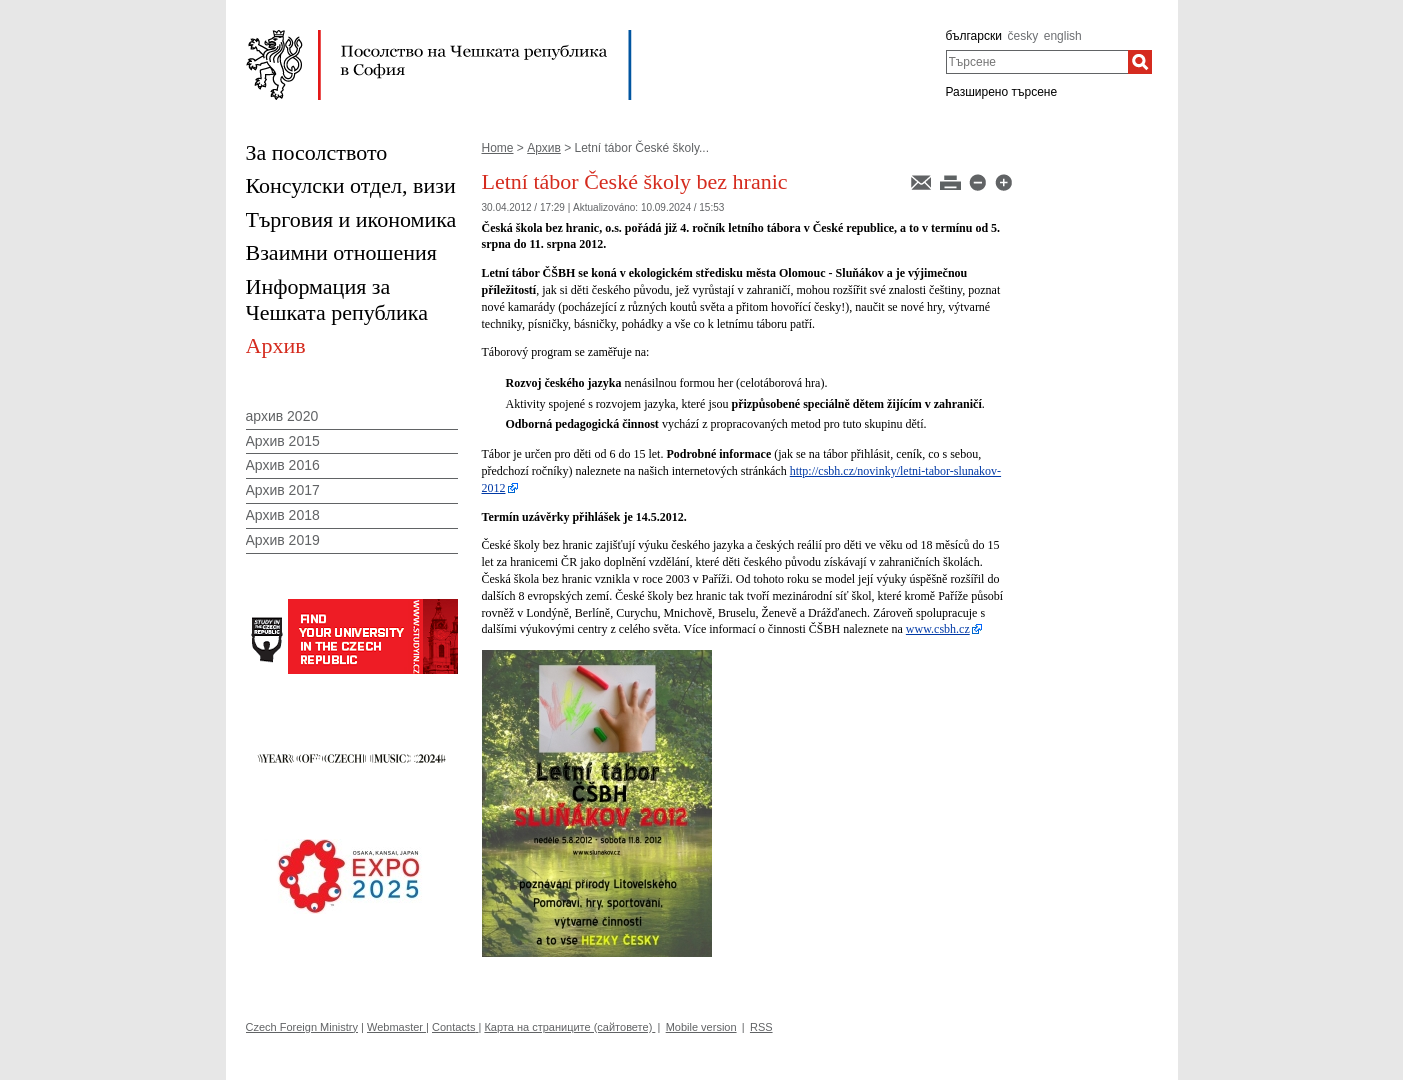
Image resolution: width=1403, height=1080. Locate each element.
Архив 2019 (283, 540)
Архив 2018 (283, 515)
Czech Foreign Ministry (302, 1027)
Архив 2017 (283, 490)
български (974, 36)
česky (1022, 36)
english (1063, 36)
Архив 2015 (283, 441)
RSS (761, 1027)
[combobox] (1037, 62)
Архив (544, 148)
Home (498, 148)
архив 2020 (282, 416)
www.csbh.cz (938, 629)
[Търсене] (1140, 62)
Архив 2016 (283, 465)
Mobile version (701, 1027)
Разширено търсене (1002, 92)
